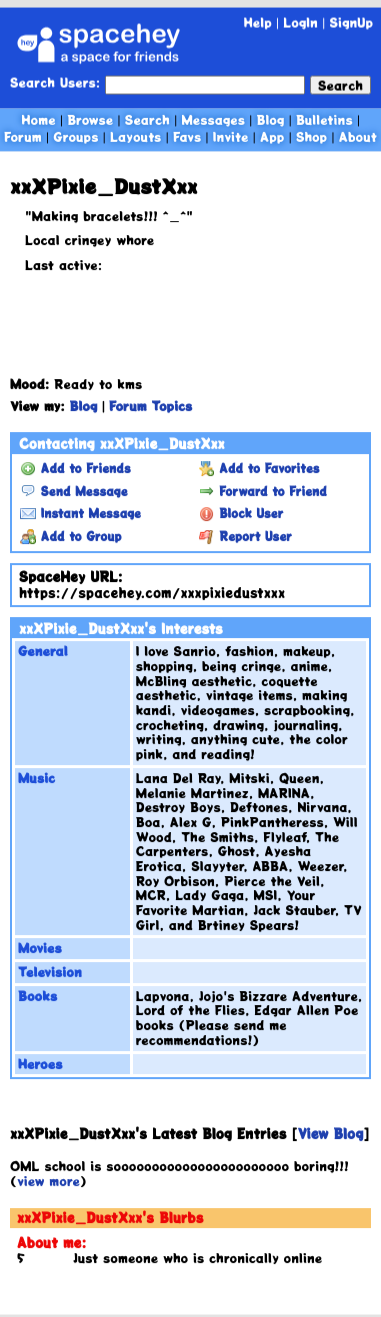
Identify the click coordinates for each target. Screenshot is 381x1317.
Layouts (135, 136)
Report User (245, 537)
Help (258, 22)
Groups (75, 136)
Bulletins (324, 119)
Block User (241, 514)
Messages (213, 119)
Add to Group (70, 537)
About (358, 136)
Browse (90, 119)
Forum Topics (150, 406)
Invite (231, 136)
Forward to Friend (263, 491)
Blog (271, 119)
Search (340, 85)
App (272, 136)
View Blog (330, 1134)
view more (48, 1180)
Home (39, 119)
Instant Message (80, 514)
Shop (311, 136)
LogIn (300, 22)
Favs (187, 136)
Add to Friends (75, 469)
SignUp (351, 22)
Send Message (73, 491)
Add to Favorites (259, 469)
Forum (23, 136)
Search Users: (55, 83)
